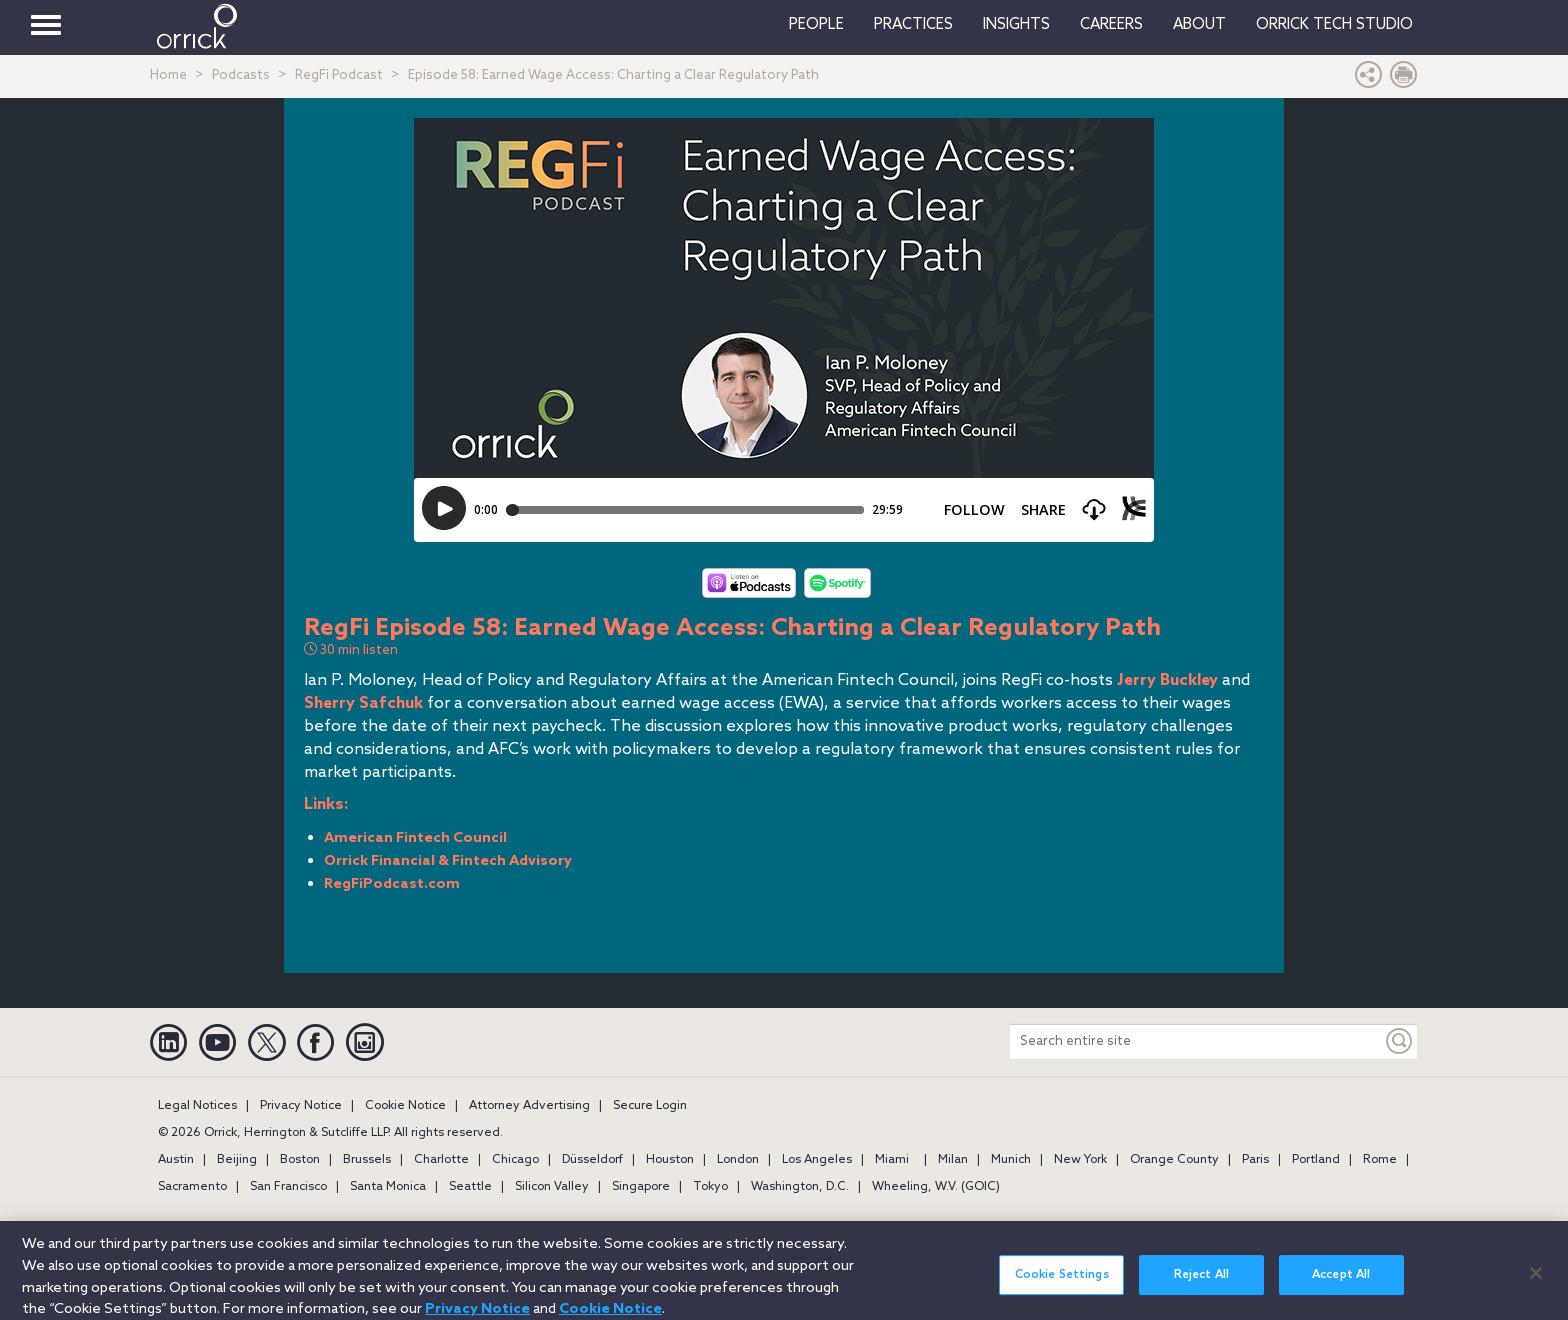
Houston (670, 1160)
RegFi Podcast (339, 75)
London (738, 1160)
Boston (300, 1160)
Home (168, 75)
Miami (892, 1160)
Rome (1380, 1160)
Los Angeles (817, 1160)
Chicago (515, 1160)
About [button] (1199, 25)
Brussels (367, 1160)
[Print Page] (1404, 79)
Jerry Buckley (1167, 680)
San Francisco (288, 1187)
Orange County (1174, 1160)
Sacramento (192, 1187)
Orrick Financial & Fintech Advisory (448, 861)
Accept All (1341, 1290)
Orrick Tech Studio (1334, 25)
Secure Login (650, 1106)
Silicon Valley (552, 1187)
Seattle (470, 1187)
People (816, 25)
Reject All (1201, 1290)
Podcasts (241, 75)
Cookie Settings (1062, 1290)
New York (1080, 1160)
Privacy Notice (301, 1106)
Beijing (237, 1160)
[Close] (1536, 1287)
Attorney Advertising (529, 1106)
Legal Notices (197, 1106)
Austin (176, 1160)
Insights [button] (1016, 25)
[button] (1369, 79)
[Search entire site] (1196, 1041)
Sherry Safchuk (363, 703)
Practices (913, 25)
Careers (1111, 25)
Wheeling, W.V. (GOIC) (936, 1187)
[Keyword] (1400, 1041)
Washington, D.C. (800, 1187)
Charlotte (441, 1160)
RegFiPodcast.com (392, 884)
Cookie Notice (405, 1106)
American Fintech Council (415, 838)
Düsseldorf (592, 1160)
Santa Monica (388, 1187)
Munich (1011, 1160)
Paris (1255, 1160)
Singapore (641, 1187)
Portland (1316, 1160)
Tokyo (710, 1187)
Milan (953, 1160)
